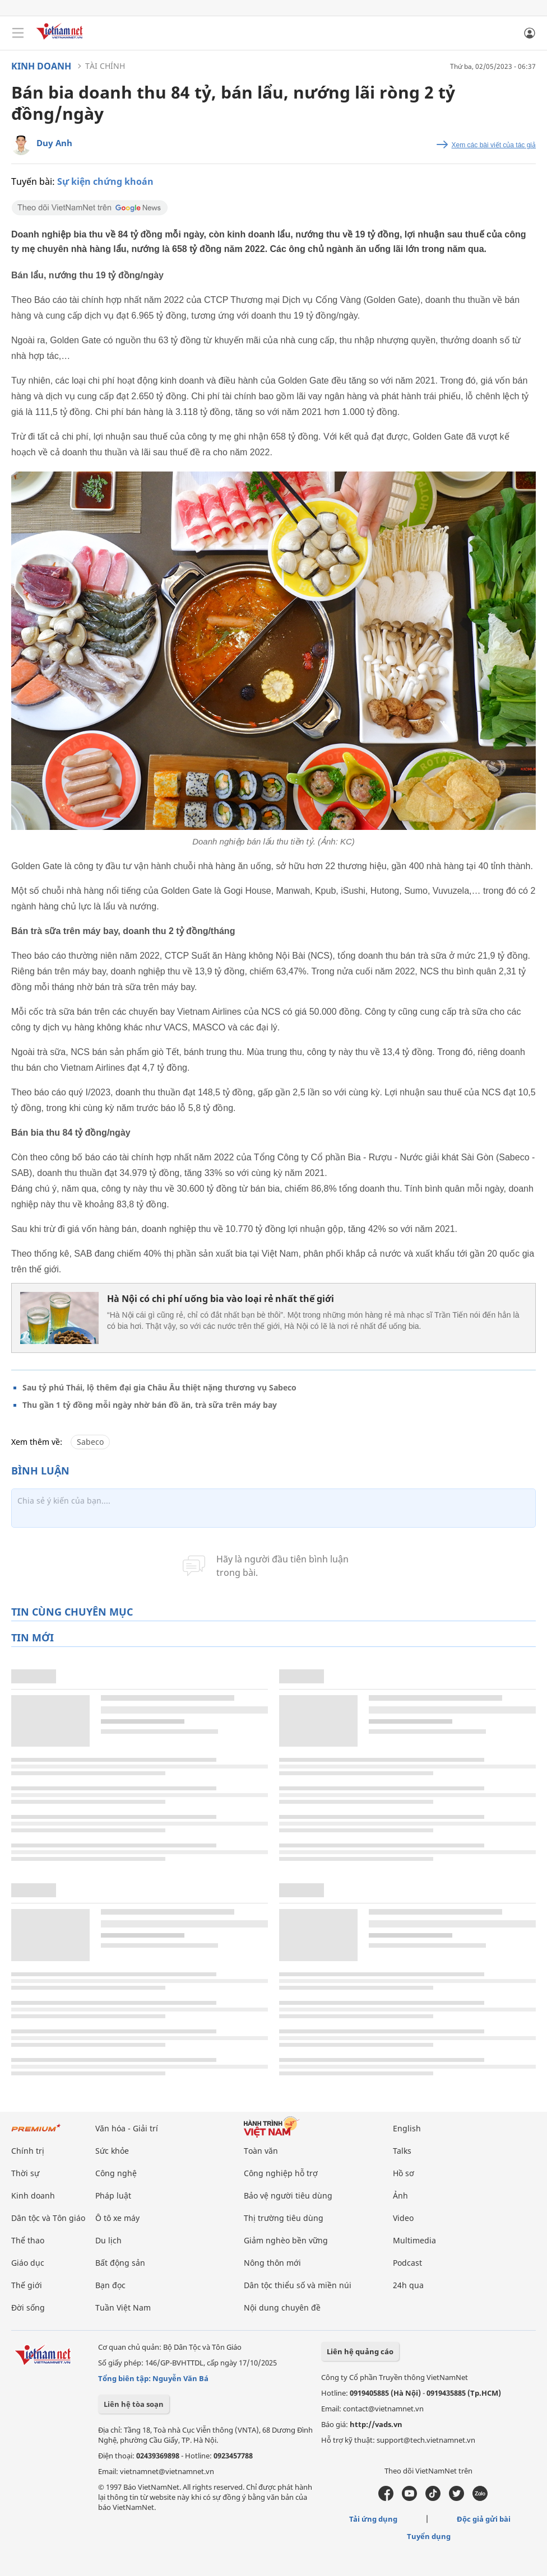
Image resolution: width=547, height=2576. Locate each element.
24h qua (408, 2285)
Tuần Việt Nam (123, 2307)
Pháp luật (113, 2195)
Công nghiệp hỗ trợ (281, 2173)
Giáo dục (27, 2262)
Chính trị (27, 2150)
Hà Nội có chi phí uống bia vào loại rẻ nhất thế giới (220, 1298)
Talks (402, 2150)
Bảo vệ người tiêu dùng (288, 2195)
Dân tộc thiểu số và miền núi (297, 2285)
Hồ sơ (403, 2173)
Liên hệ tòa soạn (134, 2404)
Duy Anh (54, 142)
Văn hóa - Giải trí (126, 2128)
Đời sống (28, 2307)
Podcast (407, 2262)
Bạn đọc (110, 2285)
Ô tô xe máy (117, 2218)
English (407, 2128)
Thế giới (26, 2285)
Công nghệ (116, 2173)
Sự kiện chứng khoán (105, 181)
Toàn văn (261, 2150)
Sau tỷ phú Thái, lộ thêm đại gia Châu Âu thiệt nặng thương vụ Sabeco (159, 1387)
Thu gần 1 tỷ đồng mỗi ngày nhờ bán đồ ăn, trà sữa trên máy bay (149, 1404)
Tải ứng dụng (373, 2519)
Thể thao (27, 2240)
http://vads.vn (376, 2424)
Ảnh (400, 2195)
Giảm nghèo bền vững (286, 2240)
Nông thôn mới (272, 2262)
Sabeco (90, 1441)
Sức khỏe (112, 2150)
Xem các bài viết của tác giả (494, 145)
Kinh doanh (41, 66)
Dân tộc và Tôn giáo (48, 2218)
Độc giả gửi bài (484, 2519)
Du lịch (108, 2240)
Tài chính (105, 65)
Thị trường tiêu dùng (283, 2218)
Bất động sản (120, 2262)
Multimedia (414, 2240)
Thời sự (25, 2173)
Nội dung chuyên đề (282, 2307)
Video (403, 2218)
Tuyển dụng (429, 2536)
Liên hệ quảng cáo (360, 2351)
